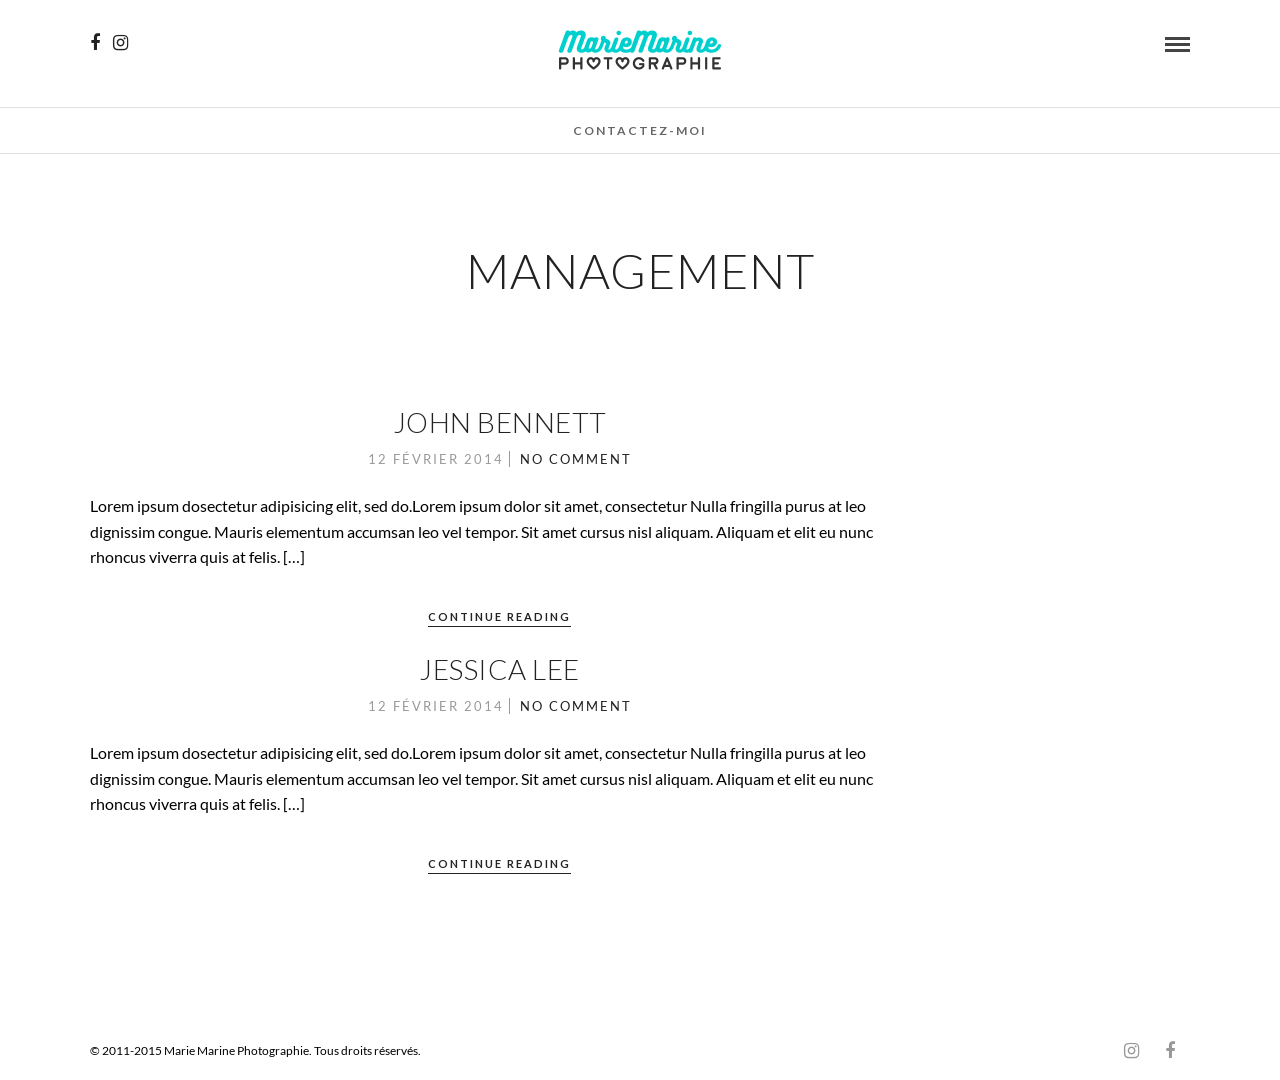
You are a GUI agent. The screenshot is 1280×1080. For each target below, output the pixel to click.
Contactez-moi (640, 130)
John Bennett (500, 422)
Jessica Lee (499, 669)
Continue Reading (499, 616)
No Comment (576, 459)
